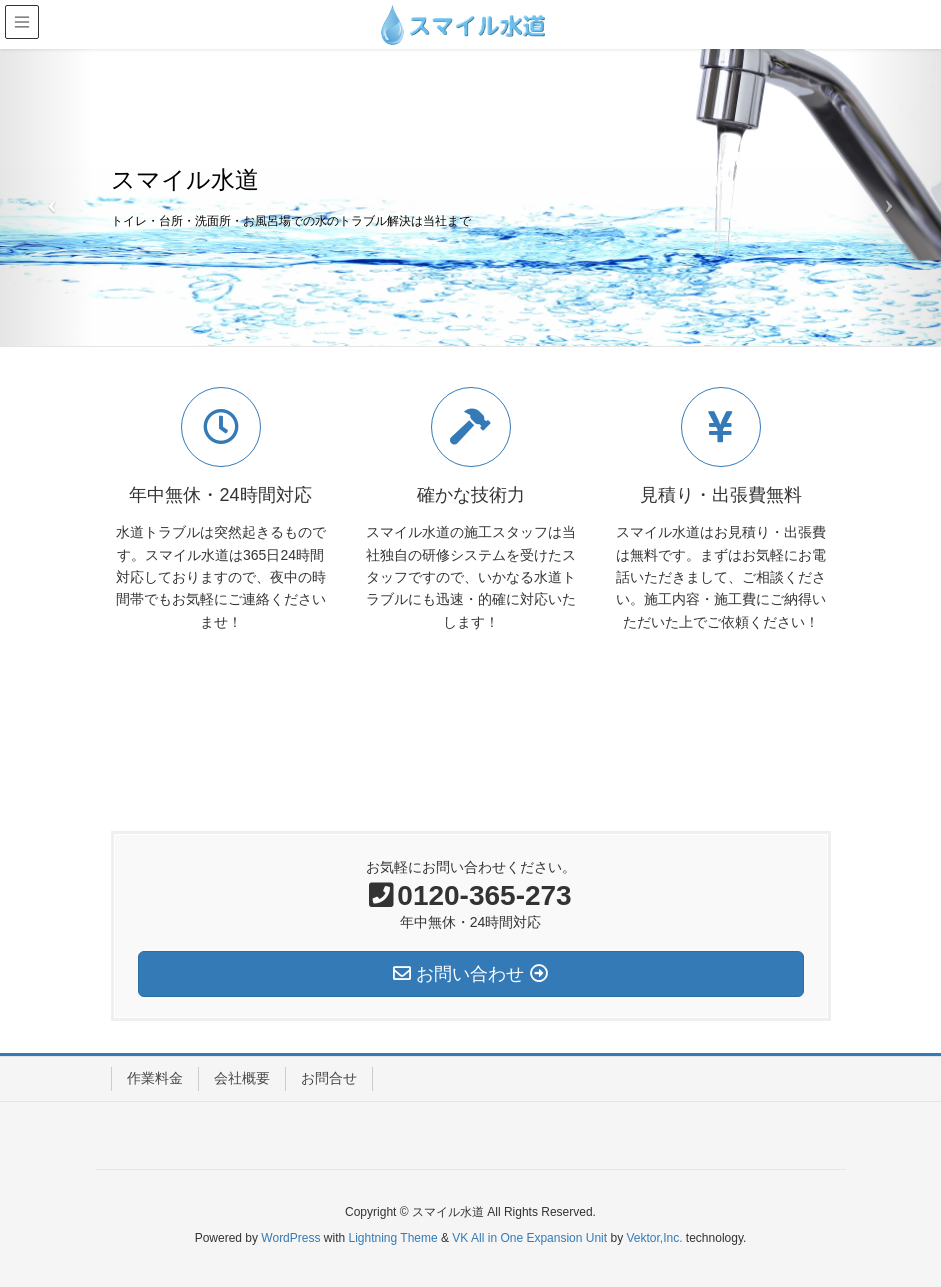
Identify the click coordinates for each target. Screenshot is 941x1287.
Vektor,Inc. (654, 1238)
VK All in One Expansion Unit (529, 1238)
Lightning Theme (393, 1238)
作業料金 (155, 1078)
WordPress (290, 1238)
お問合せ (329, 1078)
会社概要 (242, 1078)
